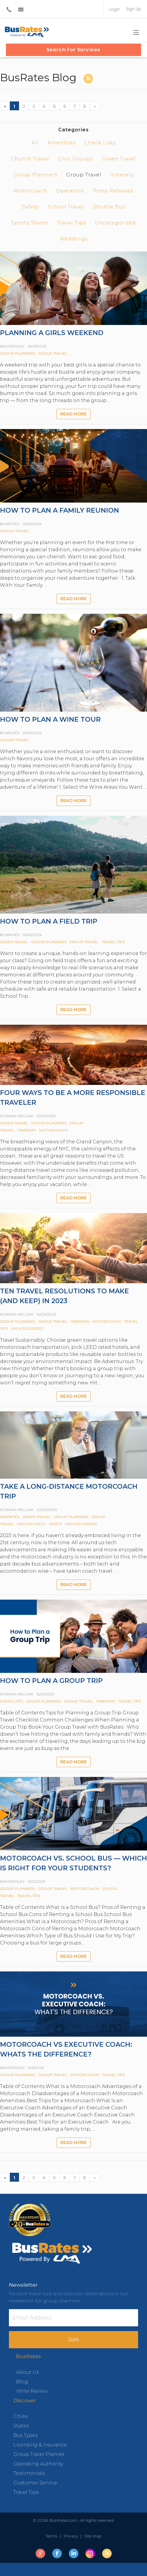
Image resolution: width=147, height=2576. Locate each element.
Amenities (61, 143)
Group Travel (52, 353)
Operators (70, 191)
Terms (53, 2536)
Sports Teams (29, 223)
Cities (20, 2416)
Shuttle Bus (109, 207)
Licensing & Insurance (40, 2445)
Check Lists (100, 143)
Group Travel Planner (39, 2454)
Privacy (70, 2536)
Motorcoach (30, 191)
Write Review (32, 2391)
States (21, 2426)
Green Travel (119, 159)
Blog (22, 2381)
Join (73, 2339)
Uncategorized (115, 223)
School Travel (66, 207)
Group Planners (35, 175)
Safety (30, 207)
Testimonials (29, 2473)
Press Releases (113, 191)
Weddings (74, 239)
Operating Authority (38, 2464)
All (35, 143)
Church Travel (30, 159)
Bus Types (25, 2435)
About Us (27, 2372)
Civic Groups (75, 159)
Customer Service (35, 2483)
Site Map (92, 2536)
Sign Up (133, 9)
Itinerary (122, 175)
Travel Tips (71, 223)
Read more (73, 414)
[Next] (95, 105)
